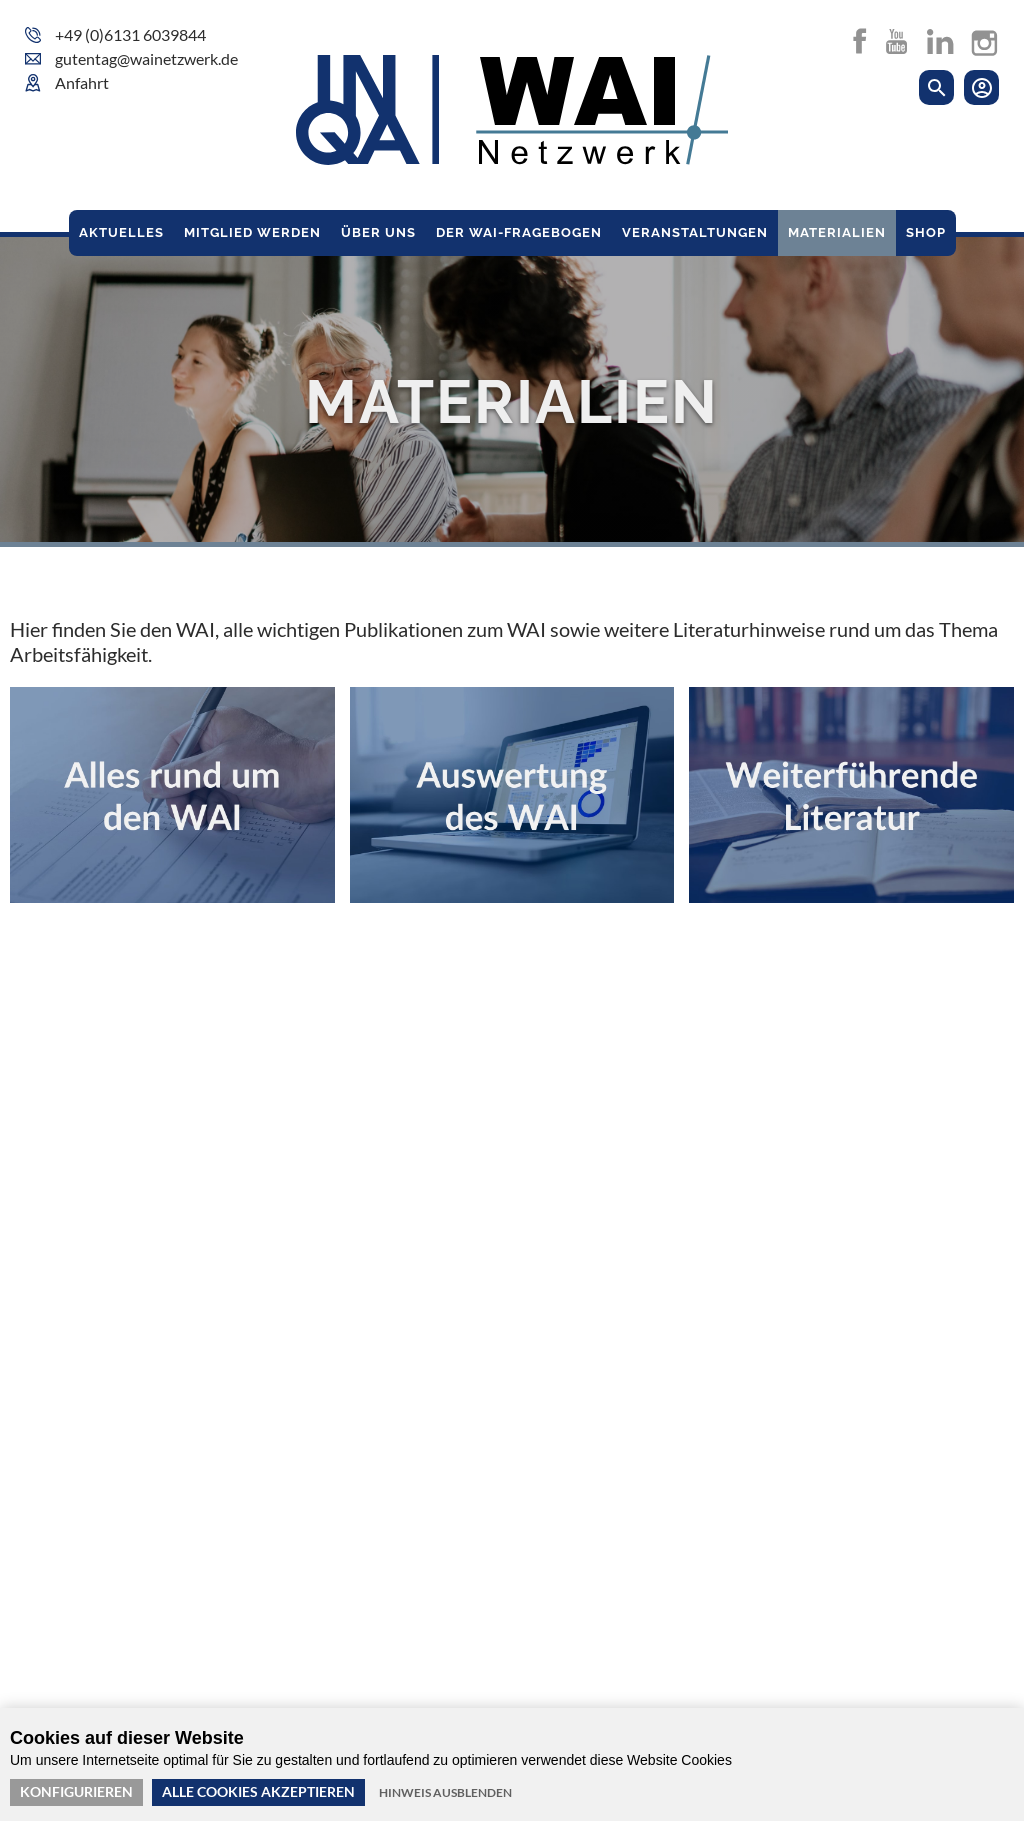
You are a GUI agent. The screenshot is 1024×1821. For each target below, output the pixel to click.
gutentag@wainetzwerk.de (146, 58)
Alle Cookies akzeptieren (258, 1791)
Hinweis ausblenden (445, 1792)
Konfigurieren (76, 1791)
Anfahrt (82, 82)
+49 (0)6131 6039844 (130, 34)
